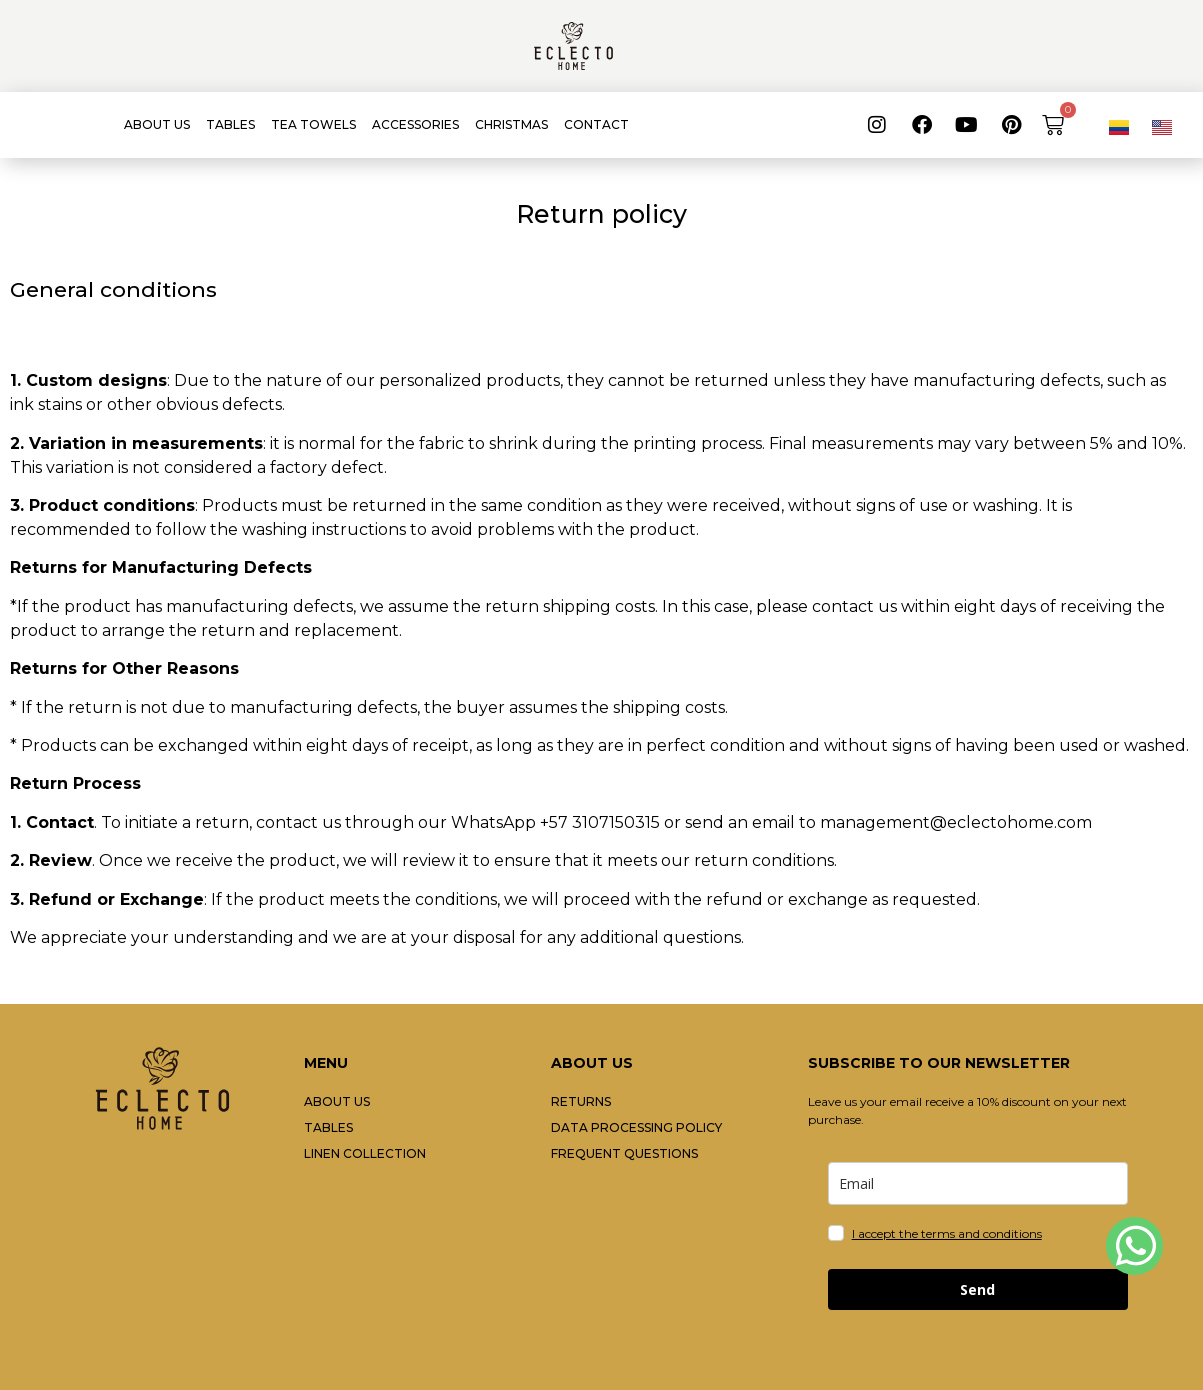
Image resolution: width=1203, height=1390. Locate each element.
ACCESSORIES (415, 124)
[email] (978, 1183)
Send (977, 1289)
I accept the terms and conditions (947, 1233)
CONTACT (596, 124)
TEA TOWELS (313, 124)
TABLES (230, 124)
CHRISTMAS (511, 124)
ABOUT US (157, 124)
